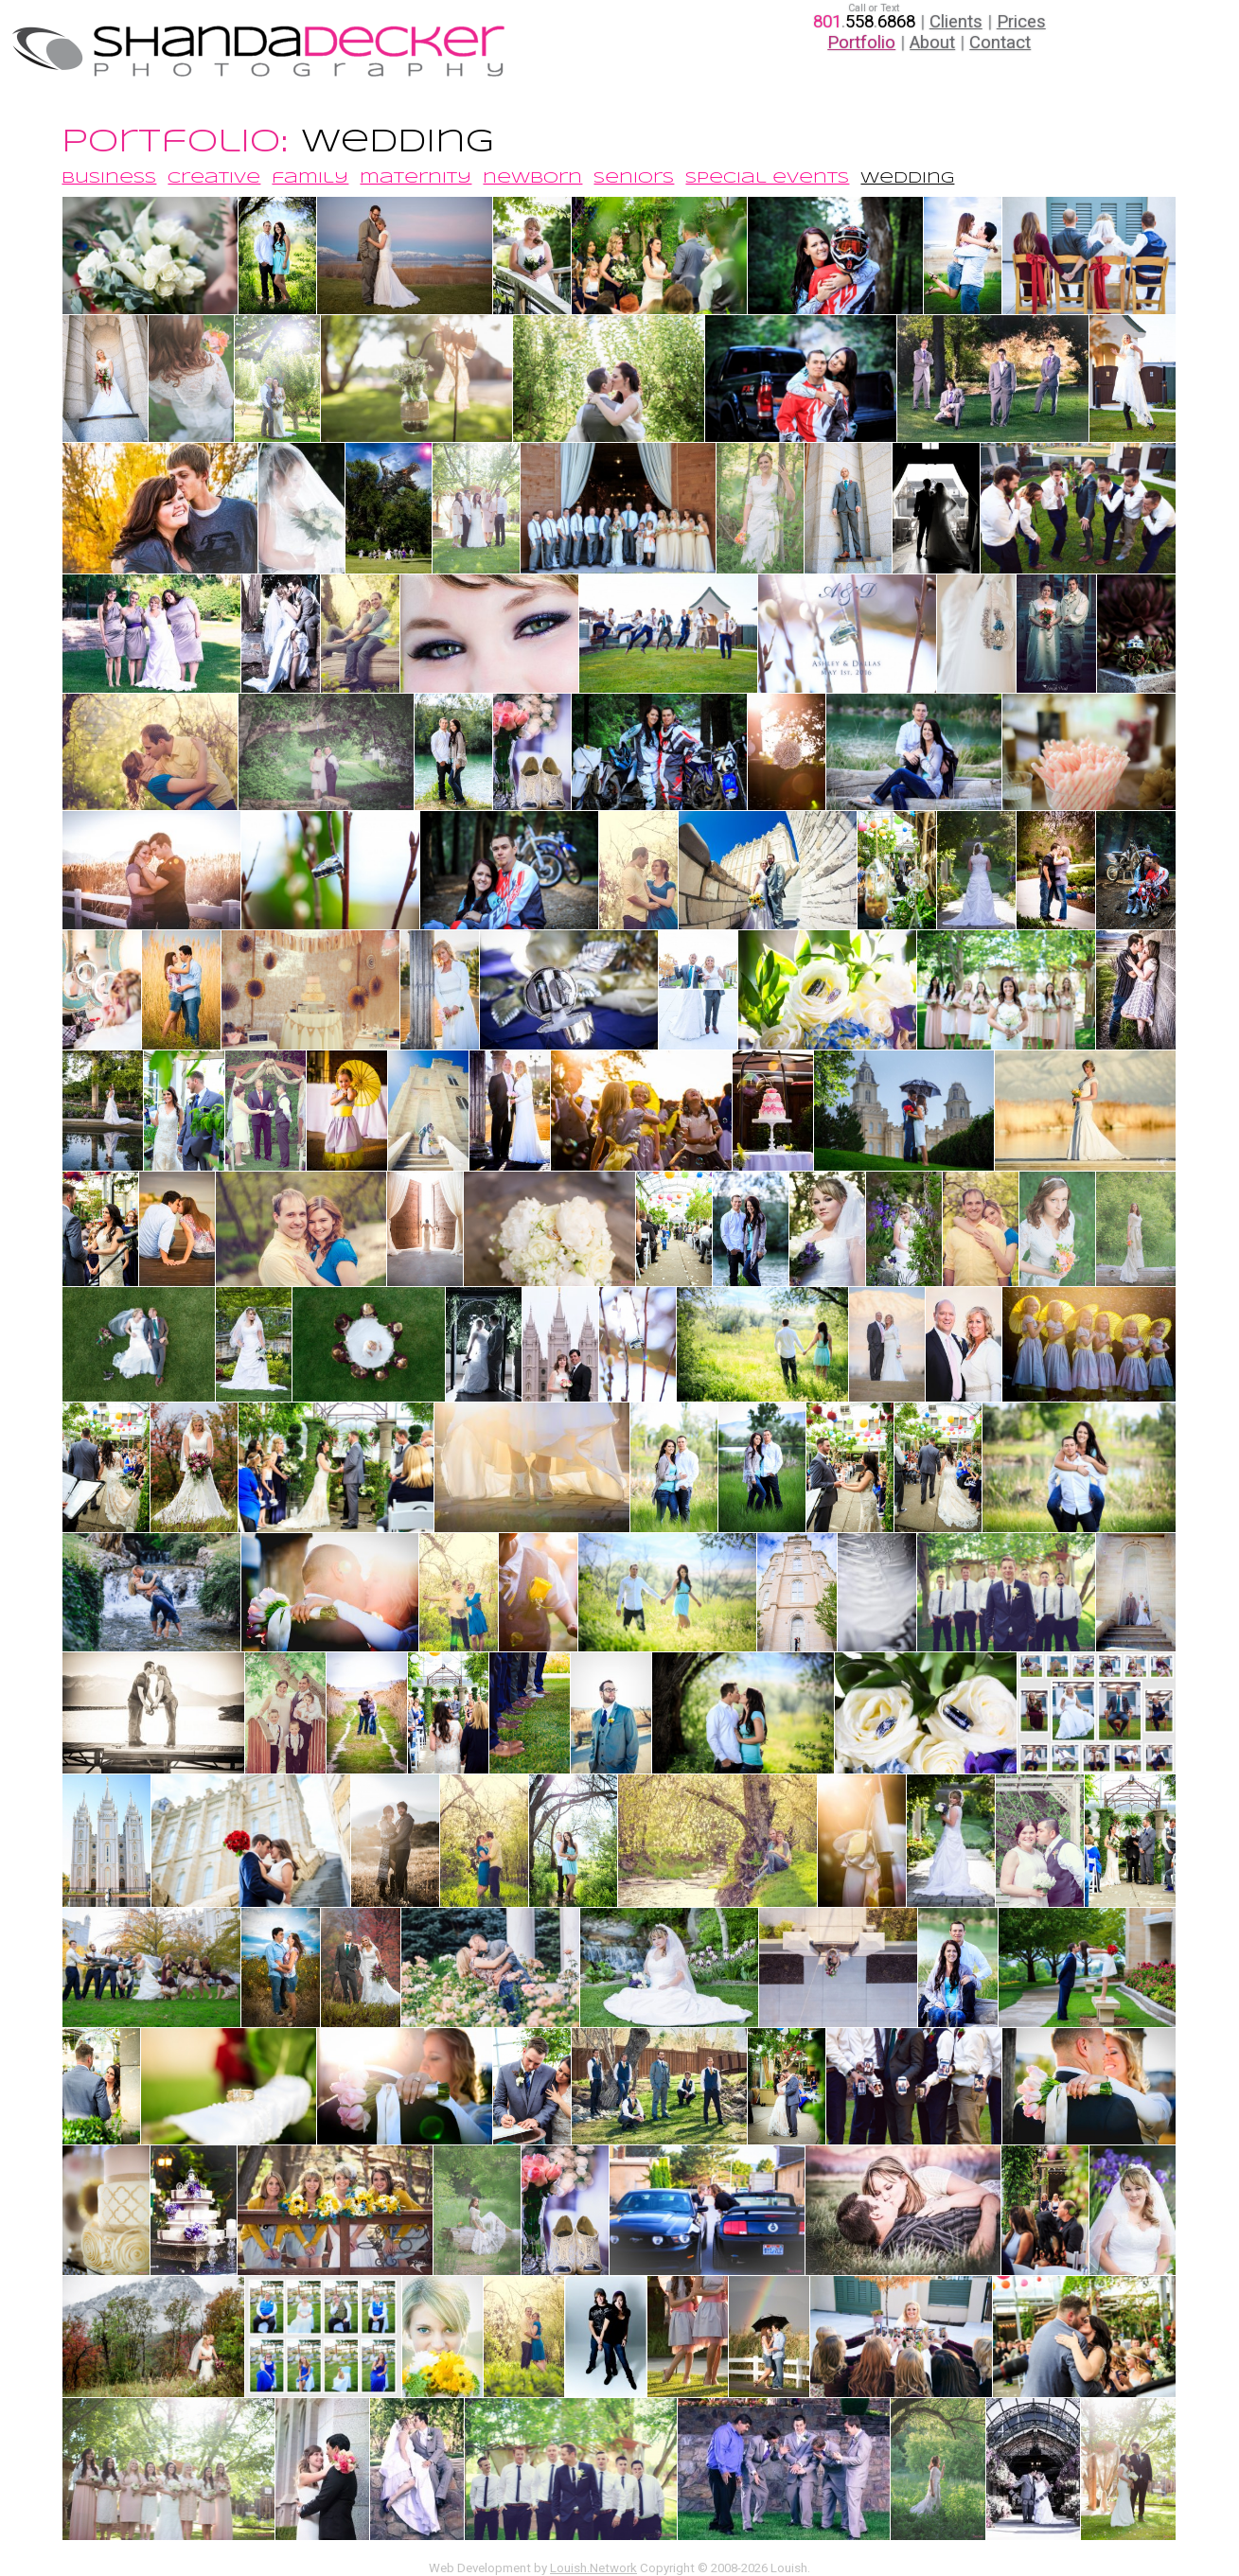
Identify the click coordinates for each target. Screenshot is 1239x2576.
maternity (415, 178)
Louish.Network (593, 2568)
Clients (955, 21)
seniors (633, 178)
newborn (532, 178)
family (310, 178)
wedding (907, 178)
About (932, 42)
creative (214, 178)
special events (767, 178)
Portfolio (861, 42)
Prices (1021, 21)
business (109, 178)
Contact (1000, 42)
